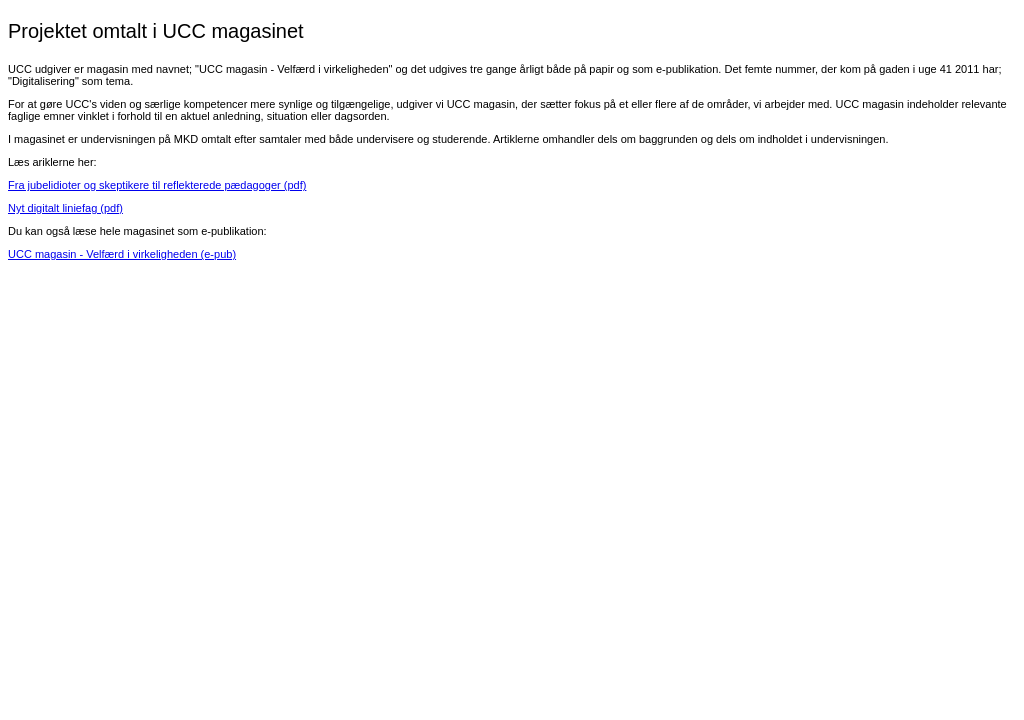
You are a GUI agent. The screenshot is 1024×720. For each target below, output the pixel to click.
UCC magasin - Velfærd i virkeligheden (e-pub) (122, 254)
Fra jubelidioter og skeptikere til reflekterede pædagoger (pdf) (157, 185)
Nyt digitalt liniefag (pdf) (65, 208)
